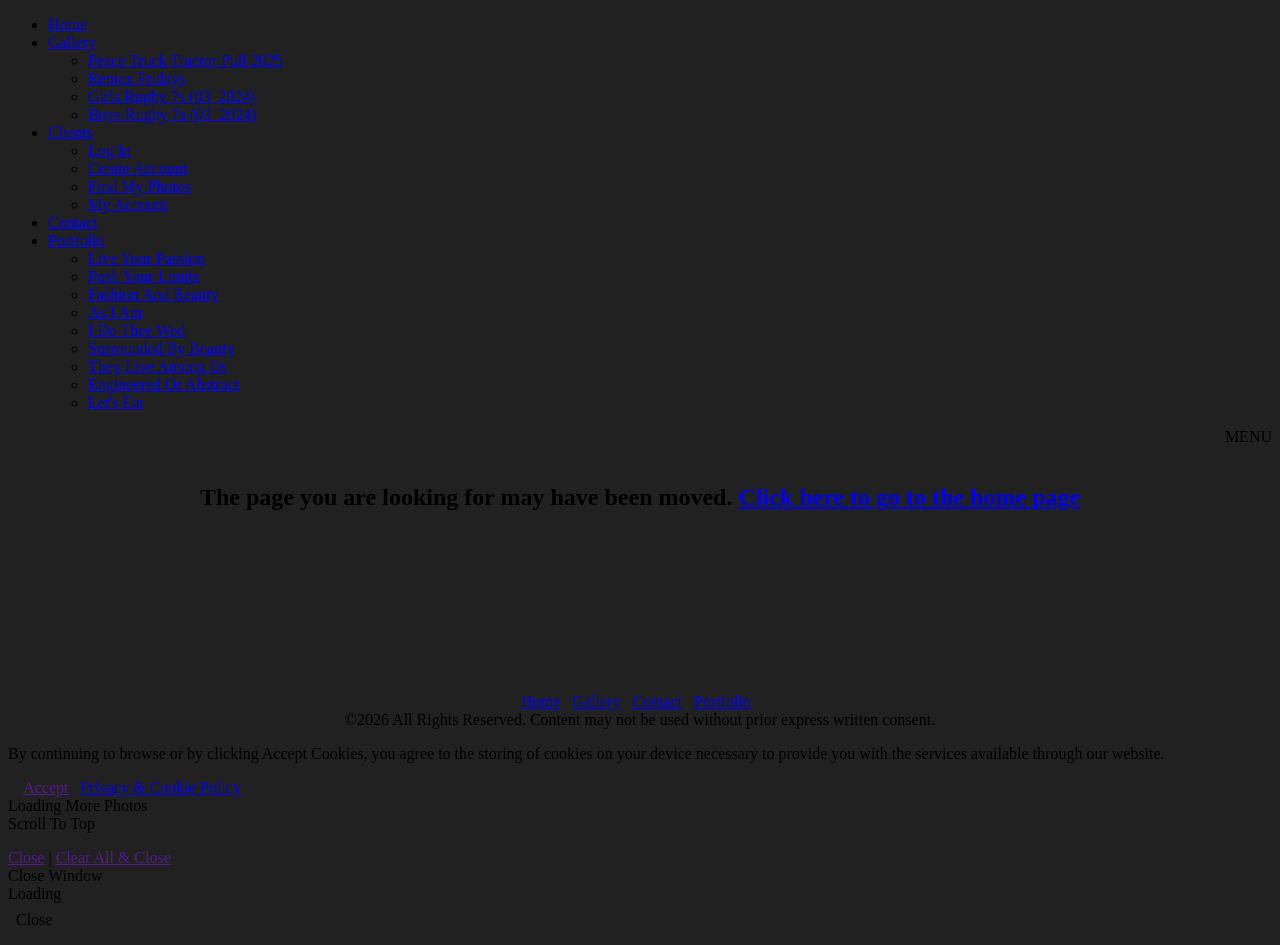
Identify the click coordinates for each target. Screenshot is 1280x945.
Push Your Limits (144, 276)
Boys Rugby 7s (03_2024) (172, 114)
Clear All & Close (113, 857)
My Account (128, 204)
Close (26, 857)
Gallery (72, 42)
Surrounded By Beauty (161, 348)
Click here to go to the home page (909, 497)
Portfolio (76, 240)
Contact (73, 222)
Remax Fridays (136, 78)
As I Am (115, 312)
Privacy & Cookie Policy (160, 787)
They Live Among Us (157, 366)
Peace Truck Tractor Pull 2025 (185, 60)
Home (67, 24)
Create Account (137, 168)
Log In (109, 150)
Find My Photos (139, 186)
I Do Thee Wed (136, 330)
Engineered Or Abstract (163, 384)
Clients (70, 132)
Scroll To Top (51, 823)
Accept (45, 787)
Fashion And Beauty (153, 294)
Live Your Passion (146, 258)
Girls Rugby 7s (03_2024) (172, 96)
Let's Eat (116, 402)
